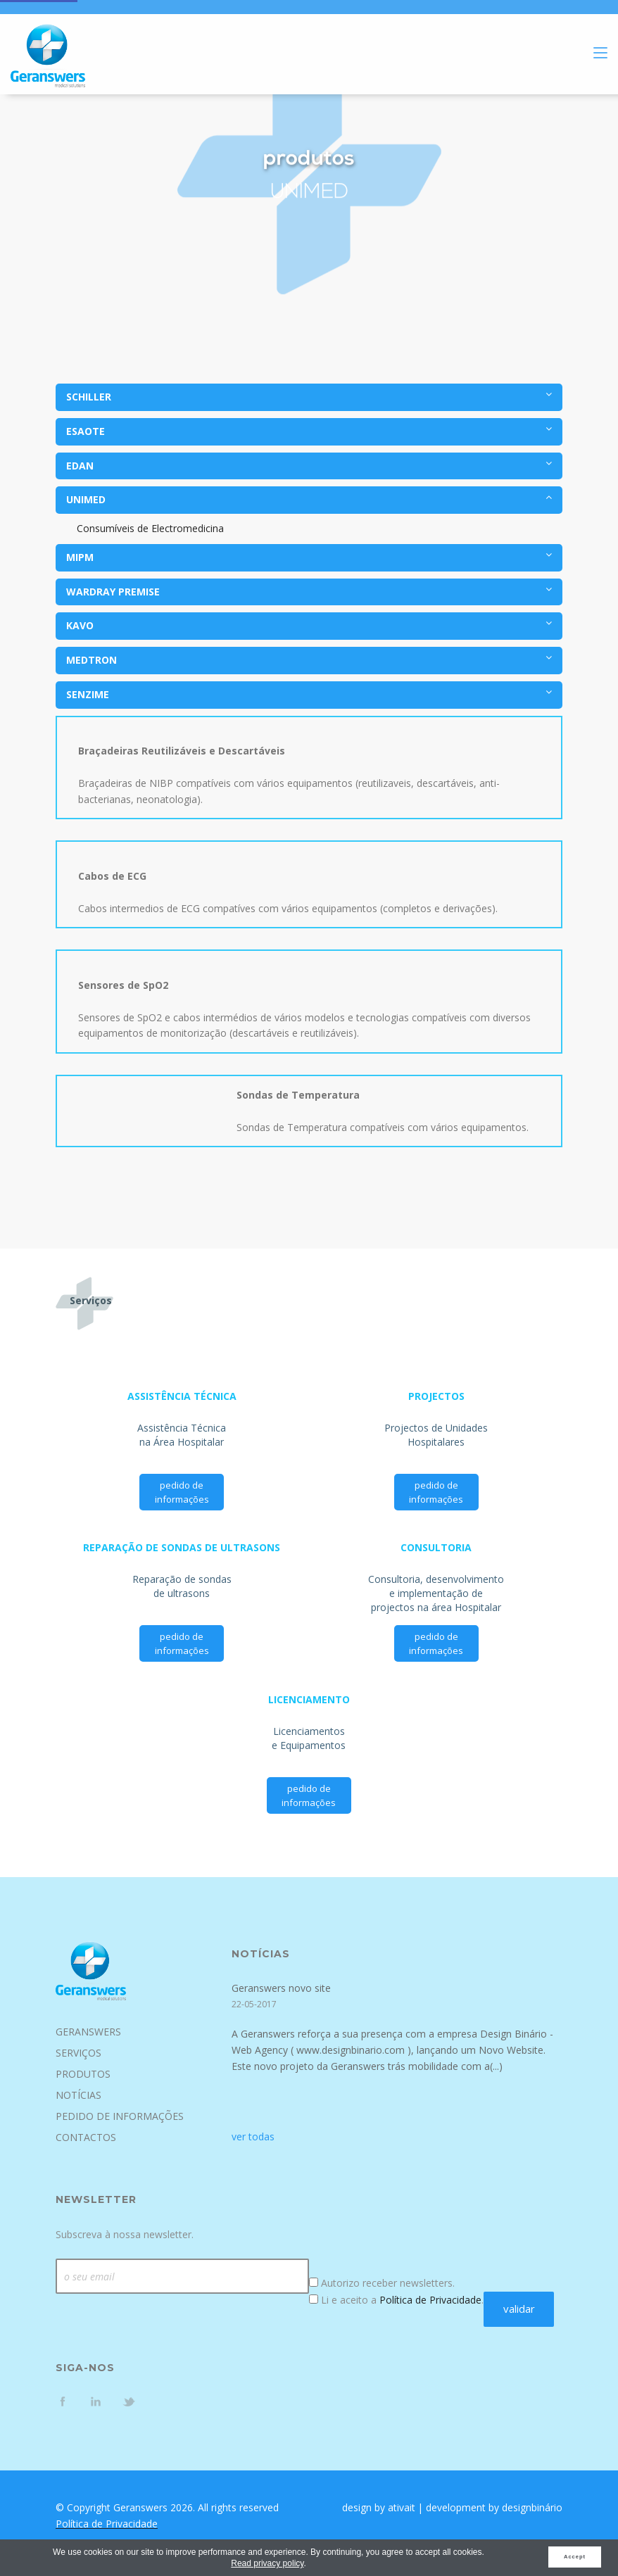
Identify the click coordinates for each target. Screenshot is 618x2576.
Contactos (86, 2137)
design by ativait (378, 2507)
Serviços (78, 2052)
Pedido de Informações (120, 2116)
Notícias (78, 2095)
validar (519, 2309)
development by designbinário (494, 2507)
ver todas (253, 2136)
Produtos (83, 2074)
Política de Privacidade (430, 2299)
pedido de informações (182, 1492)
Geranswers (88, 2031)
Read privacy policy (267, 2563)
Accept (575, 2556)
